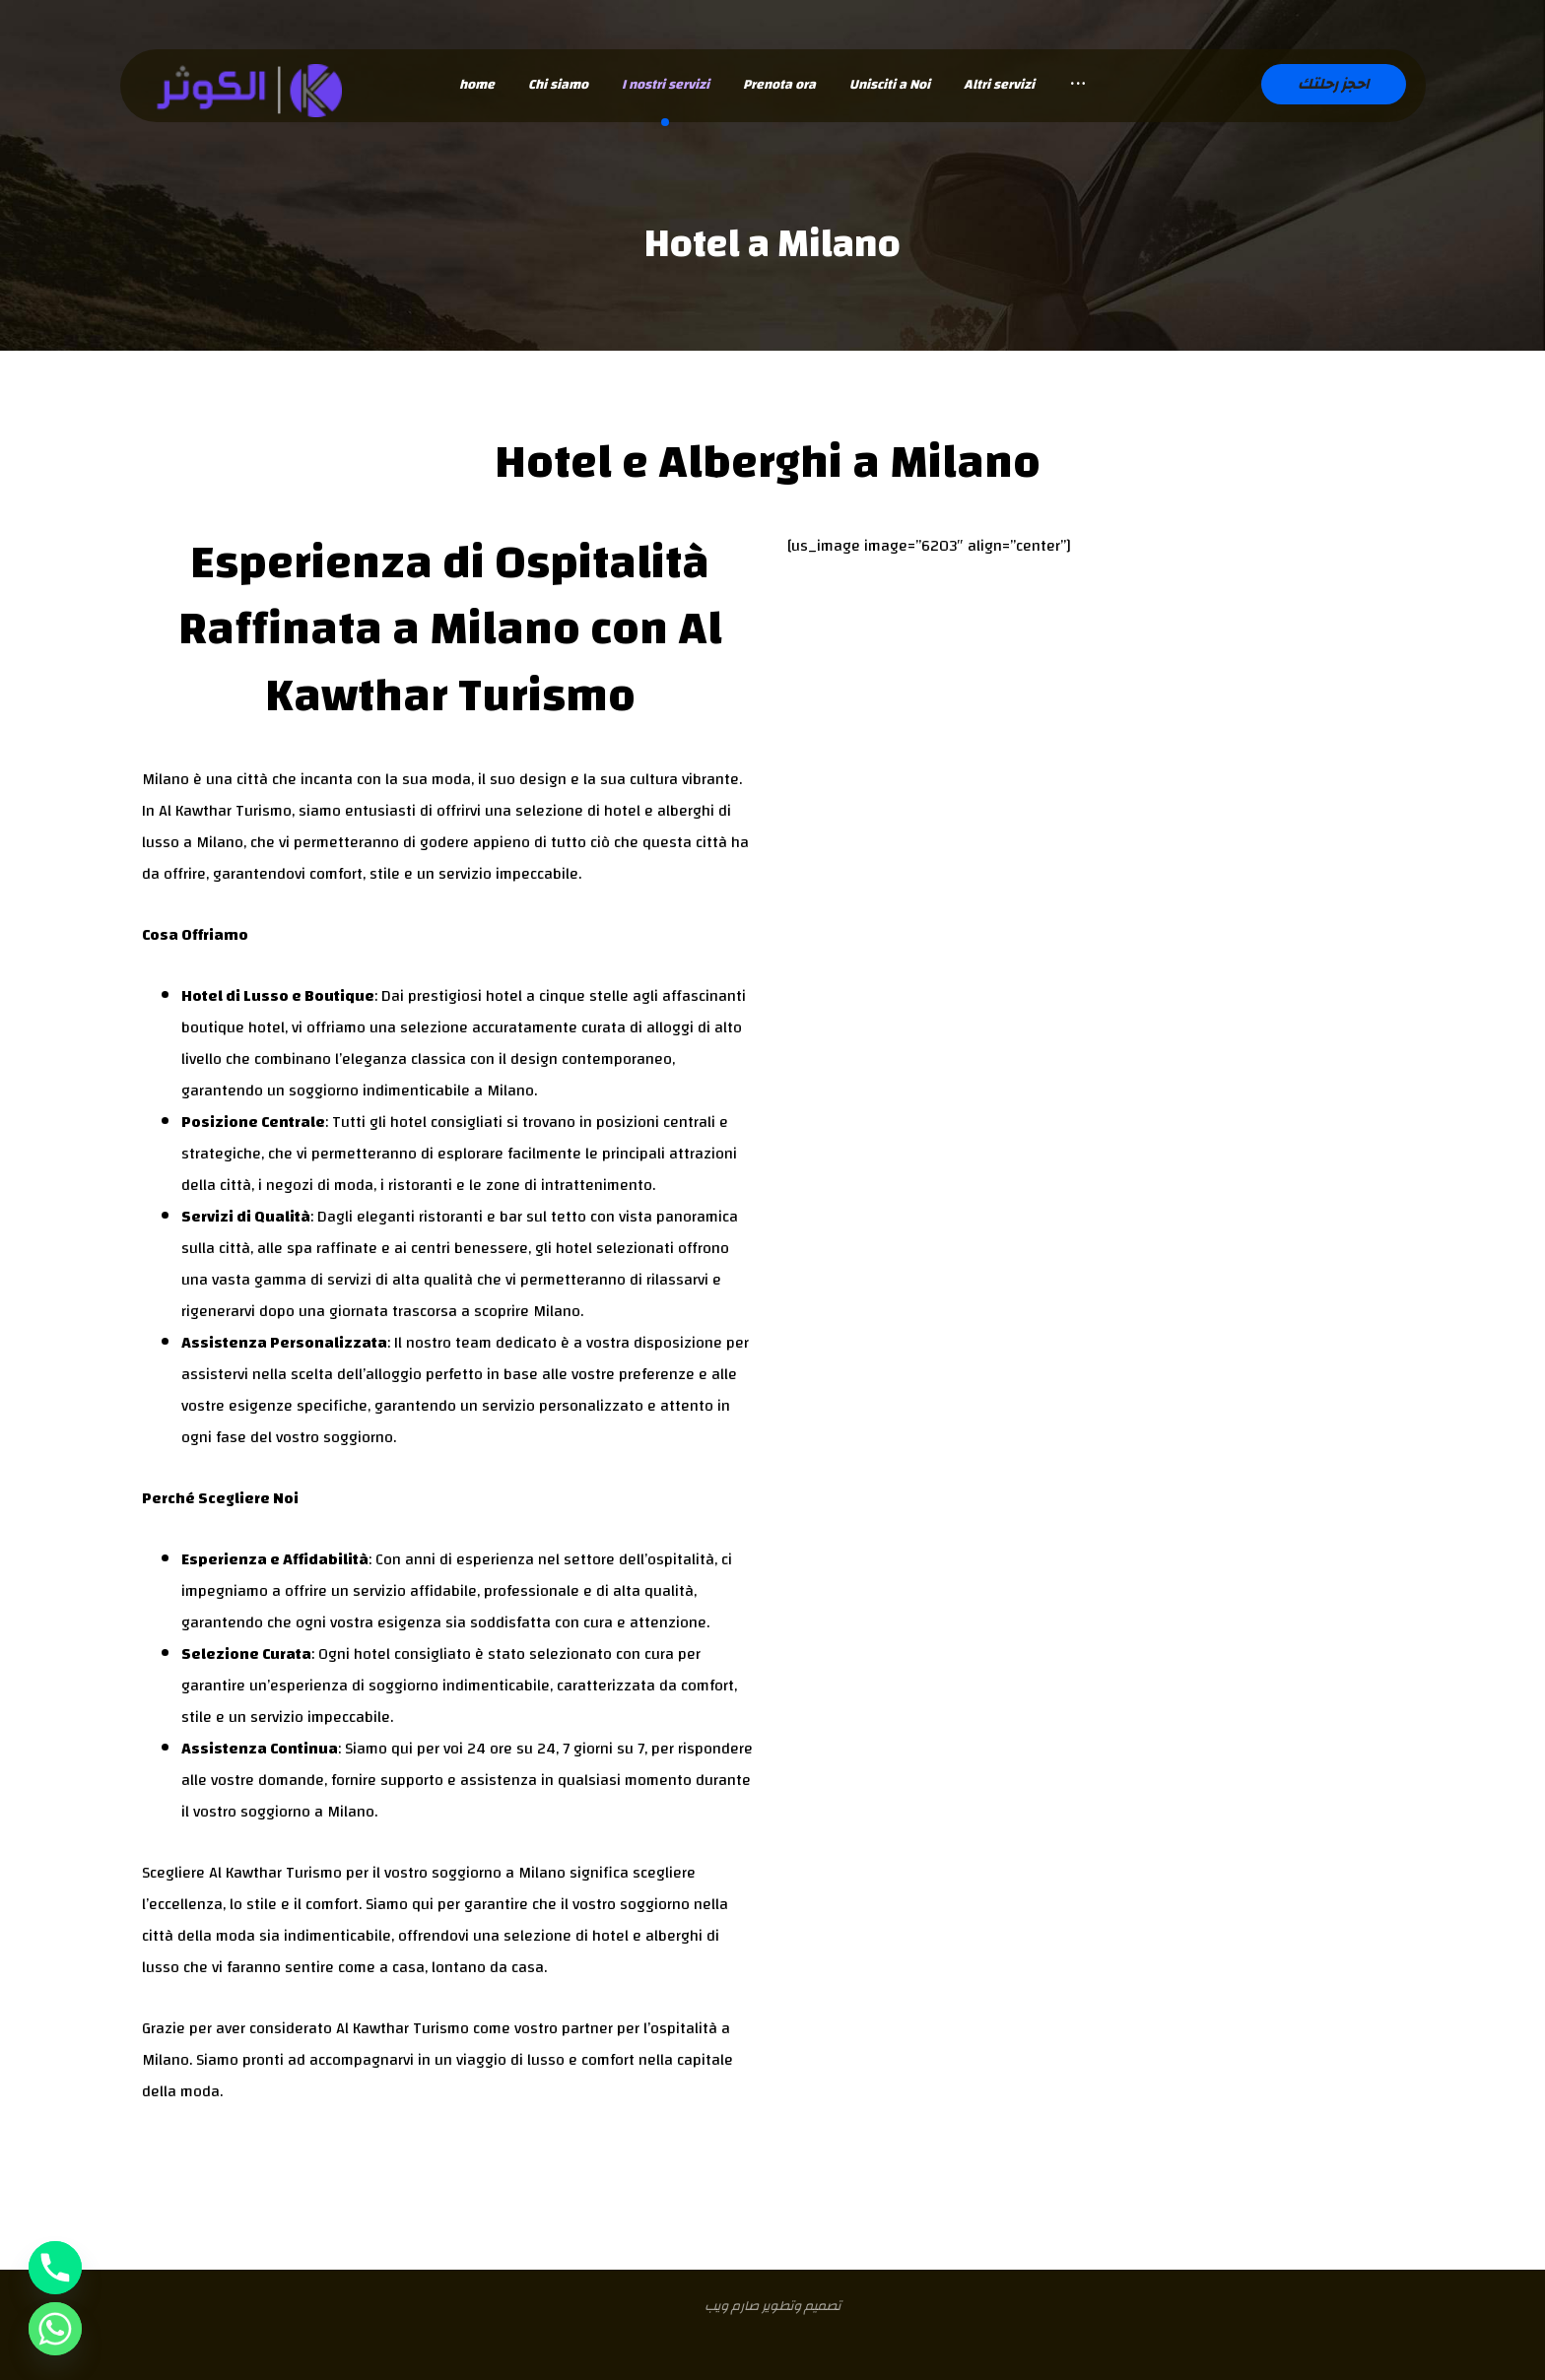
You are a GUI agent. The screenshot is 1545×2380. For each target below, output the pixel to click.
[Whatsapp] (55, 2328)
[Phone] (55, 2267)
